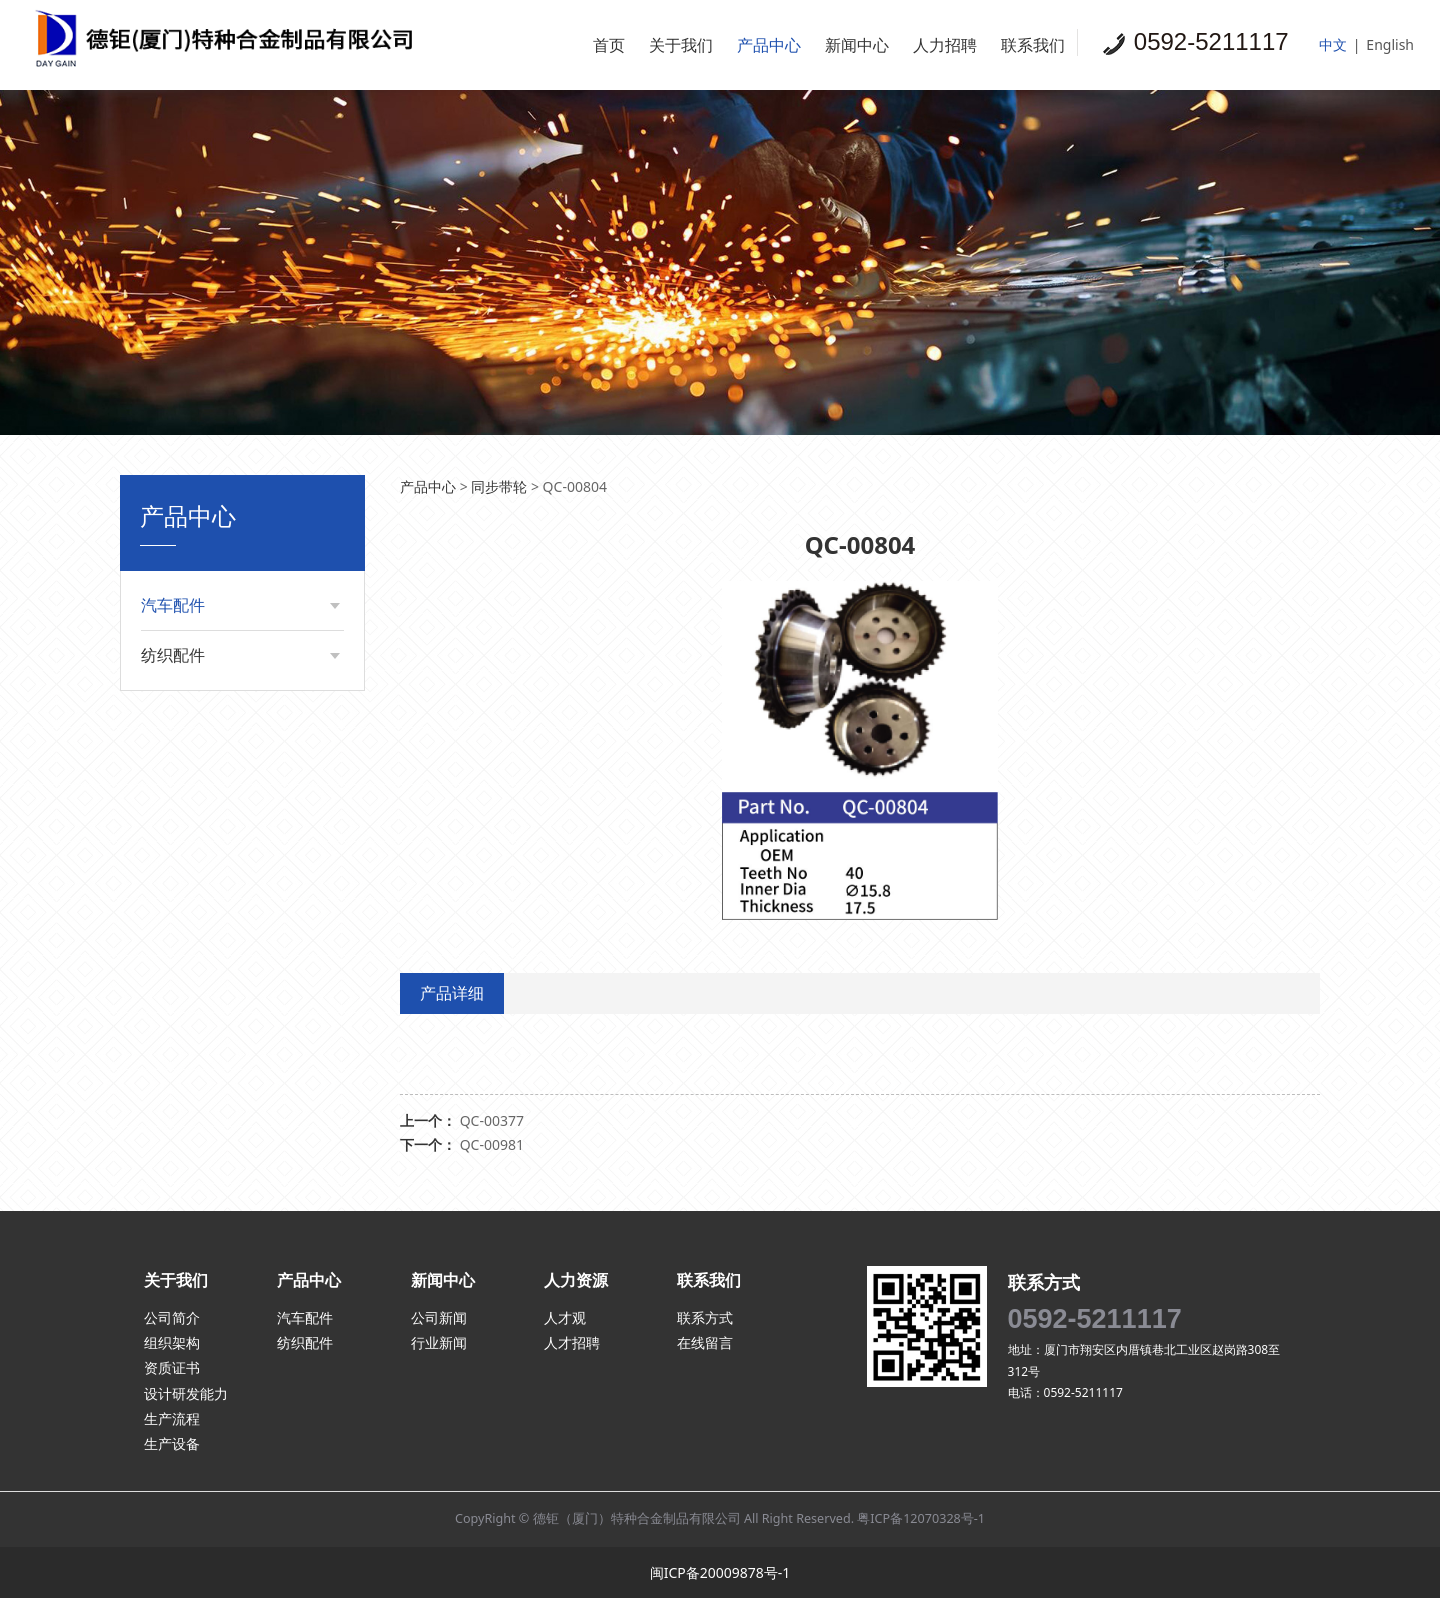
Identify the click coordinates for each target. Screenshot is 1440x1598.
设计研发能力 (186, 1393)
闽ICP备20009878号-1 (720, 1572)
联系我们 (1033, 45)
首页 (609, 45)
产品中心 (769, 45)
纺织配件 (173, 655)
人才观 (565, 1317)
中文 (1333, 44)
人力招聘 (945, 45)
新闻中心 (857, 45)
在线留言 (705, 1342)
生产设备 (172, 1443)
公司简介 (172, 1317)
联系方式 (705, 1317)
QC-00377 (492, 1120)
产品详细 (452, 993)
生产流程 (172, 1418)
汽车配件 (173, 605)
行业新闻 (439, 1342)
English (1390, 44)
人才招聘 (572, 1342)
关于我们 (681, 45)
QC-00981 (492, 1144)
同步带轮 (499, 486)
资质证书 (172, 1367)
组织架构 (172, 1342)
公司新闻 (439, 1317)
